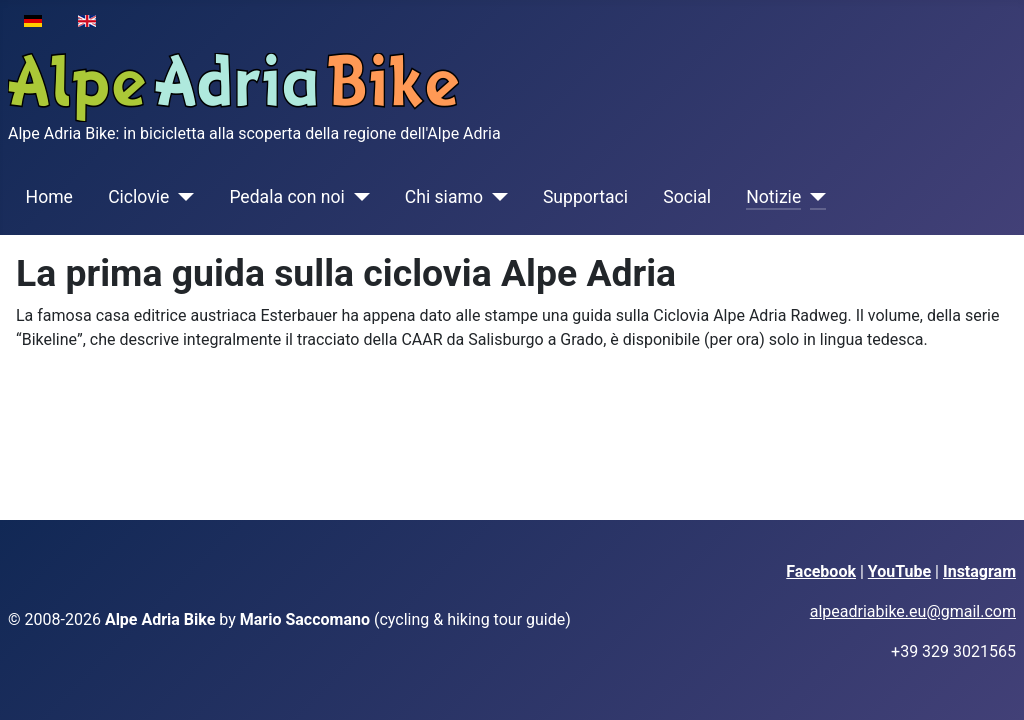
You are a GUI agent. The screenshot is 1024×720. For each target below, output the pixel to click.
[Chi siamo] (495, 197)
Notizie (773, 197)
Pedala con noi (286, 197)
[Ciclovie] (181, 197)
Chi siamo (444, 197)
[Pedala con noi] (357, 197)
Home (49, 197)
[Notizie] (813, 197)
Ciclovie (138, 197)
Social (687, 197)
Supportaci (585, 197)
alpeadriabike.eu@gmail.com (913, 611)
